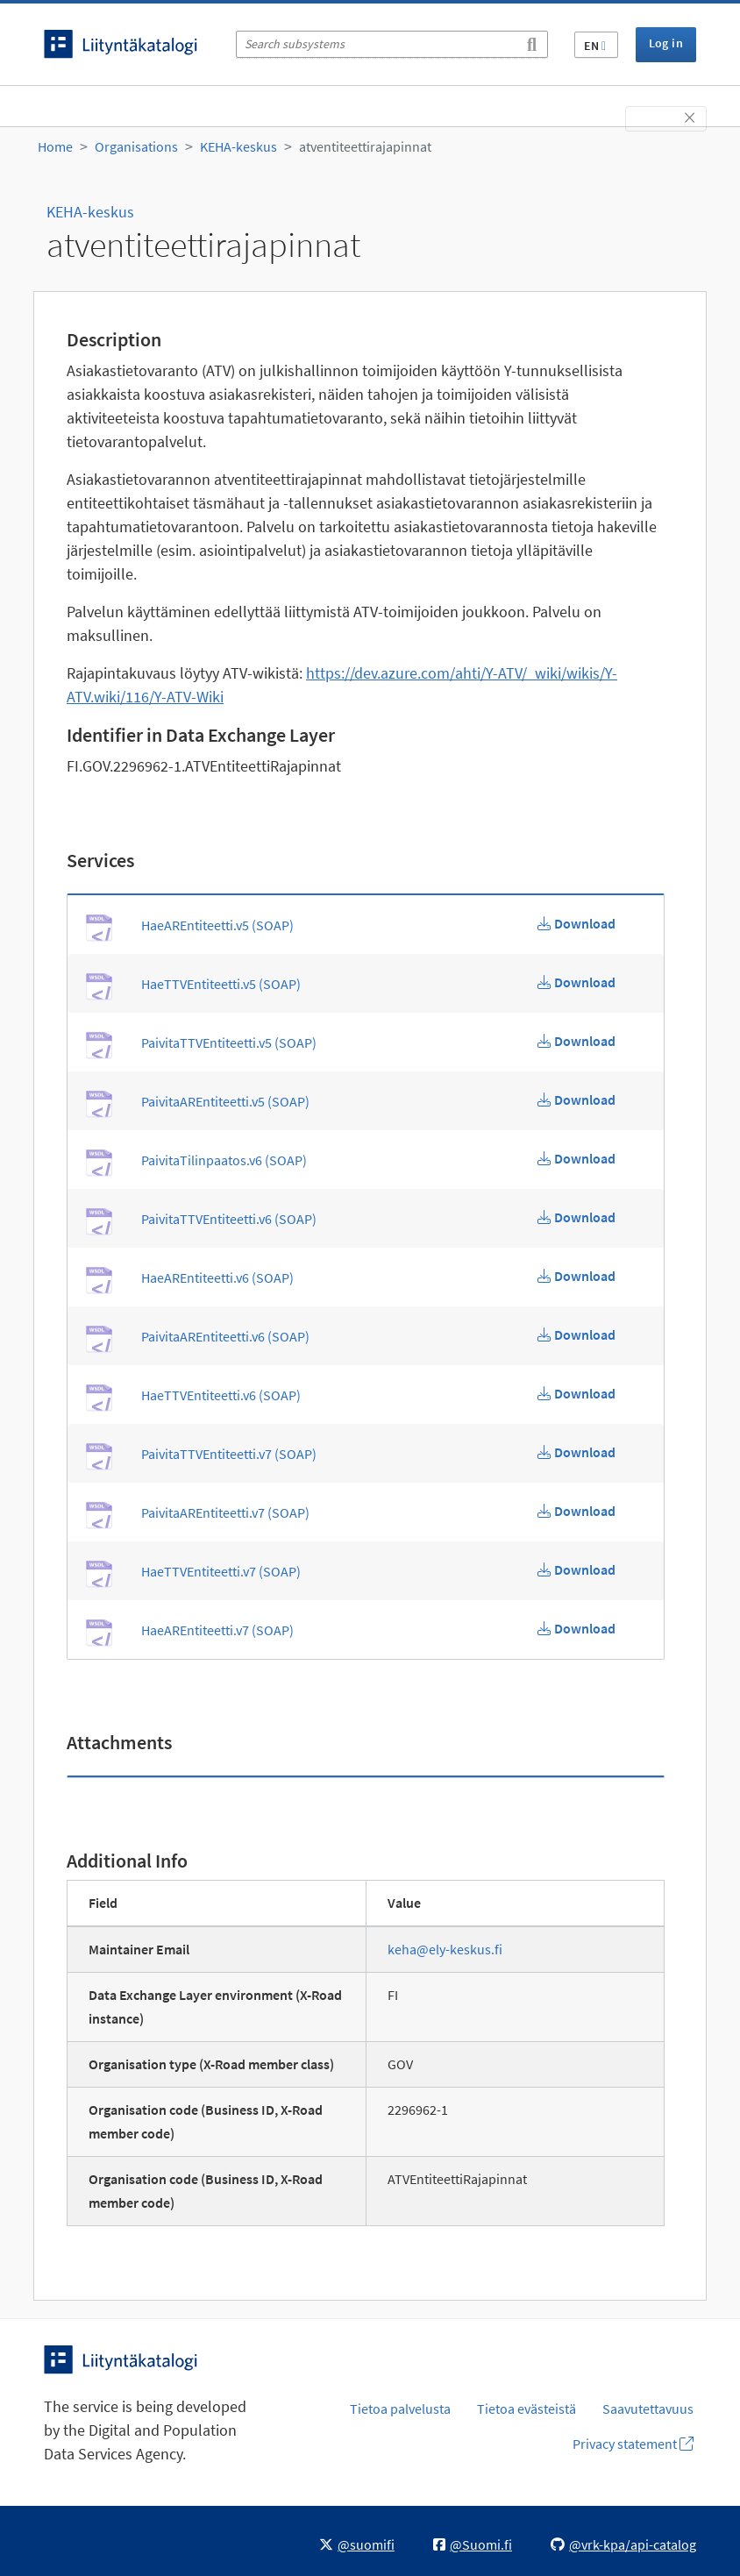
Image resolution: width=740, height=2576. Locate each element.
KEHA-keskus (238, 146)
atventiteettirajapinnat (365, 146)
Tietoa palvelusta (400, 2408)
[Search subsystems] (392, 44)
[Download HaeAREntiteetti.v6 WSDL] (576, 1275)
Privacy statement (633, 2443)
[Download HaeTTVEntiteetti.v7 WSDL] (576, 1569)
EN (595, 45)
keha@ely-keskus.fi (445, 1949)
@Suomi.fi (472, 2544)
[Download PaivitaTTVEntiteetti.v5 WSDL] (576, 1041)
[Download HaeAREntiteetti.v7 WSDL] (576, 1628)
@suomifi (357, 2544)
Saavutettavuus (648, 2408)
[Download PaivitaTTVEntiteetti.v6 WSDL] (576, 1217)
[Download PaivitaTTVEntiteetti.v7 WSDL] (576, 1452)
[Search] (531, 41)
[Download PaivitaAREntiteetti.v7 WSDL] (576, 1510)
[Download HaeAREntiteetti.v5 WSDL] (576, 923)
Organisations (136, 146)
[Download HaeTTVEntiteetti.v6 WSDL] (576, 1393)
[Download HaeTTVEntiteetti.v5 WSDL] (576, 982)
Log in (666, 43)
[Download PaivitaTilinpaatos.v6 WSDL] (576, 1158)
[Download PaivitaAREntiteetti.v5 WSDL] (576, 1099)
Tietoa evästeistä (526, 2408)
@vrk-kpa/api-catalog (623, 2544)
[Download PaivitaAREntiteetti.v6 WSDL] (576, 1334)
